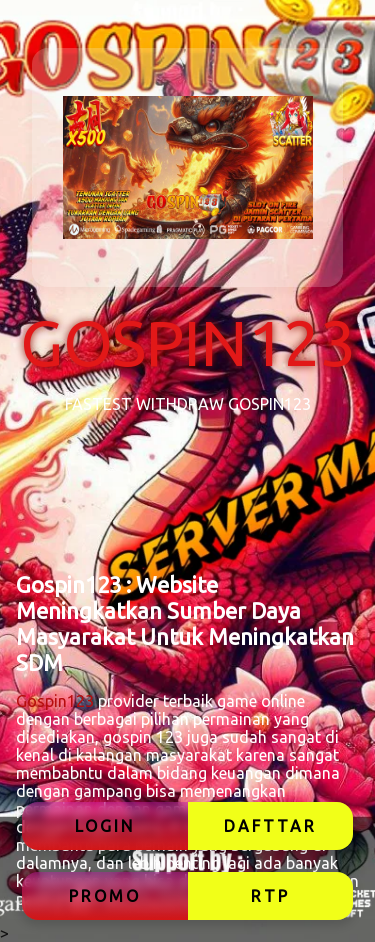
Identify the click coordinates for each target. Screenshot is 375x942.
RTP (270, 896)
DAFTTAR (270, 826)
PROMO (105, 896)
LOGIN (105, 826)
